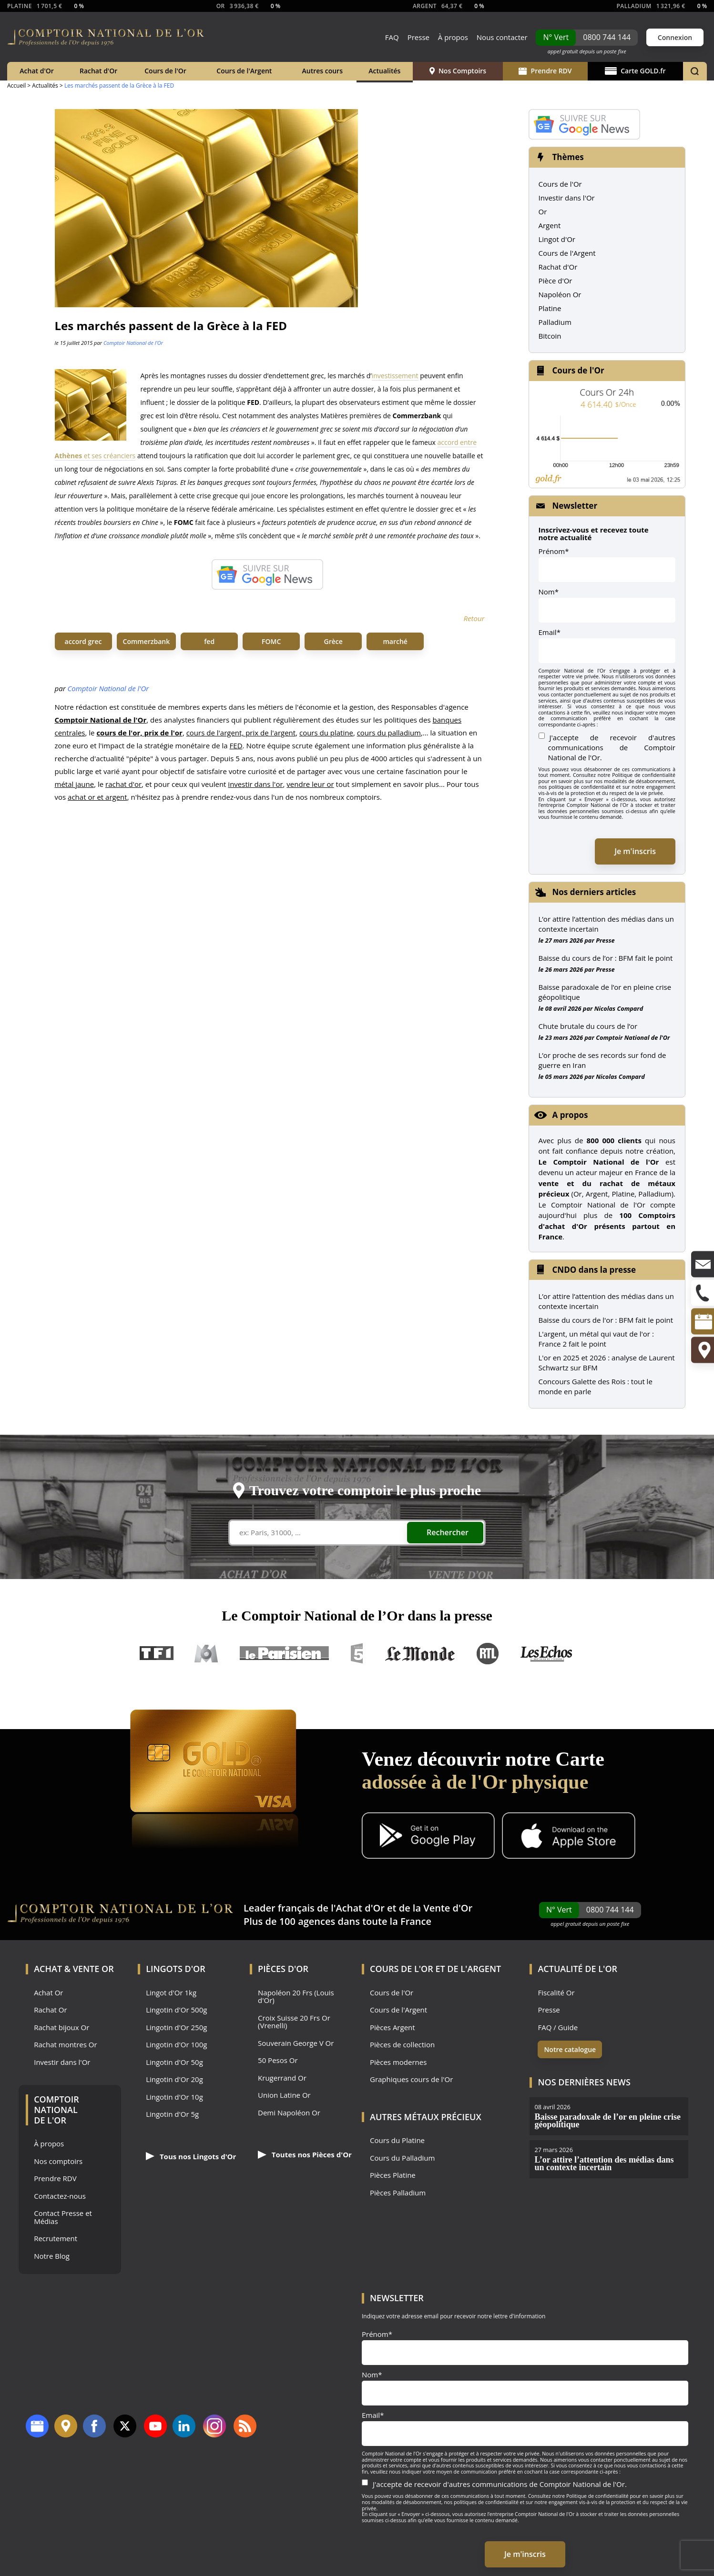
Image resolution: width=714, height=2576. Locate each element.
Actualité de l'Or (577, 1968)
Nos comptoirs (58, 2161)
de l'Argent (474, 1968)
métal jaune (74, 784)
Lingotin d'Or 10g (174, 2097)
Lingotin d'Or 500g (176, 2010)
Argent (550, 225)
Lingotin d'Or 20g (174, 2079)
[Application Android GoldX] (428, 1836)
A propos (570, 1114)
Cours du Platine (397, 2140)
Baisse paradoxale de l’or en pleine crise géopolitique (605, 992)
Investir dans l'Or (567, 197)
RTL (487, 1653)
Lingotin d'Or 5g (172, 2114)
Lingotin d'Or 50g (174, 2062)
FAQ (392, 37)
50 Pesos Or (278, 2060)
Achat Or (48, 1993)
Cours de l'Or (165, 70)
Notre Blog (52, 2256)
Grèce (333, 641)
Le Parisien (284, 1653)
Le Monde (420, 1653)
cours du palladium (389, 732)
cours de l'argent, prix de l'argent (241, 732)
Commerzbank (146, 641)
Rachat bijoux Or (61, 2027)
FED (236, 745)
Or (543, 211)
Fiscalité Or (556, 1993)
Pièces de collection (402, 2045)
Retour (474, 618)
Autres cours (322, 70)
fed (209, 641)
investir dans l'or (255, 784)
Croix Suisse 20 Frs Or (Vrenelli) (294, 2022)
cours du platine (326, 732)
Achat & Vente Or (73, 1968)
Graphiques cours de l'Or (411, 2079)
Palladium (555, 322)
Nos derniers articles (594, 891)
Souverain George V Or (296, 2043)
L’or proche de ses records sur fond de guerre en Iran (602, 1060)
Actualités (384, 70)
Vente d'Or (447, 1908)
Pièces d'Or (283, 1968)
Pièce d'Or (555, 280)
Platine (550, 308)
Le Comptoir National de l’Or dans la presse (357, 1615)
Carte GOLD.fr (635, 70)
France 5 (357, 1653)
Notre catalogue (570, 2049)
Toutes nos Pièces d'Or (305, 2154)
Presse (418, 37)
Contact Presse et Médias (63, 2217)
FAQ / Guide (558, 2027)
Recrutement (55, 2238)
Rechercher (448, 1532)
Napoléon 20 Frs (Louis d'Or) (296, 1996)
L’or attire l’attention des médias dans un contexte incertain (606, 924)
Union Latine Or (284, 2095)
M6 (206, 1653)
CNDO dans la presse (594, 1269)
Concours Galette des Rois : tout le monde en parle (596, 1386)
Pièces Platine (393, 2175)
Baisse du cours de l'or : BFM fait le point (606, 1320)
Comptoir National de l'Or (133, 342)
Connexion (675, 37)
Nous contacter (502, 37)
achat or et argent (97, 797)
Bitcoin (550, 336)
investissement (395, 375)
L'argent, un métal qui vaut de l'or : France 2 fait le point (596, 1338)
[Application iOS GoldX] (569, 1836)
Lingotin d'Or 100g (176, 2045)
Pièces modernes (398, 2062)
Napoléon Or (560, 294)
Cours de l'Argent (244, 70)
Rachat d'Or (98, 70)
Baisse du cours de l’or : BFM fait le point (606, 958)
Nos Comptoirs (457, 70)
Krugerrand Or (282, 2078)
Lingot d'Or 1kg (171, 1993)
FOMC (271, 641)
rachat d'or (123, 784)
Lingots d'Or (175, 1968)
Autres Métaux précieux (425, 2117)
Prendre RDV (545, 70)
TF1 (157, 1653)
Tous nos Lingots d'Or (191, 2156)
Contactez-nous (60, 2196)
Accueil (16, 85)
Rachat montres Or (65, 2045)
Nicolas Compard (618, 1008)
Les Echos (547, 1653)
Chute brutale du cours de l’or (588, 1026)
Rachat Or (50, 2010)
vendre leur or (310, 784)
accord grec (83, 641)
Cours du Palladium (402, 2158)
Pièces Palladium (398, 2193)
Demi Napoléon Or (289, 2113)
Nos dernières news (584, 2082)
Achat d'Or (37, 70)
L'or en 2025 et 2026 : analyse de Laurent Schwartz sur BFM (607, 1362)
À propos (453, 37)
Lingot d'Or (557, 239)
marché (395, 641)
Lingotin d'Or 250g (176, 2027)
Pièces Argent (392, 2027)
